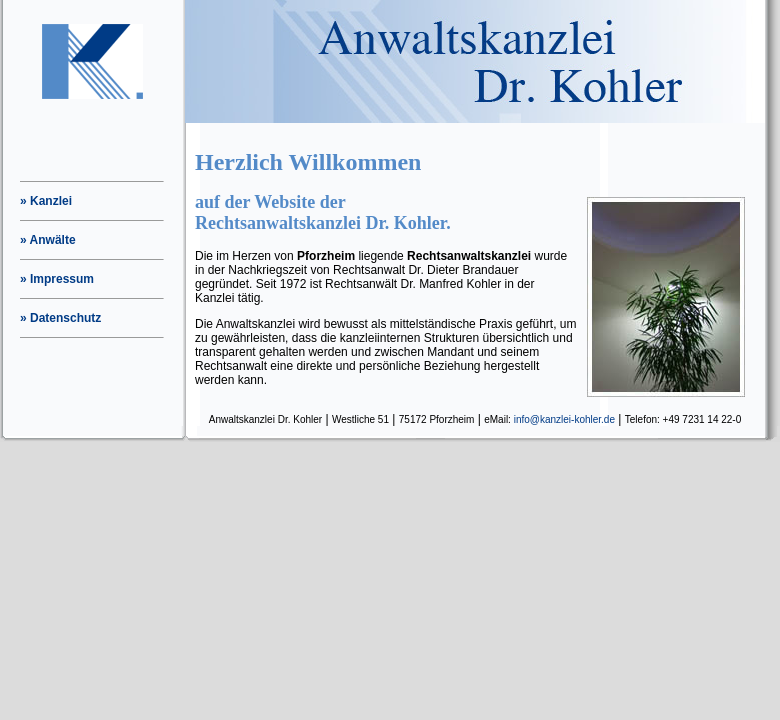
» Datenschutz (60, 318)
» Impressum (57, 279)
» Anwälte (48, 240)
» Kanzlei (46, 201)
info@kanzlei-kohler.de (564, 419)
